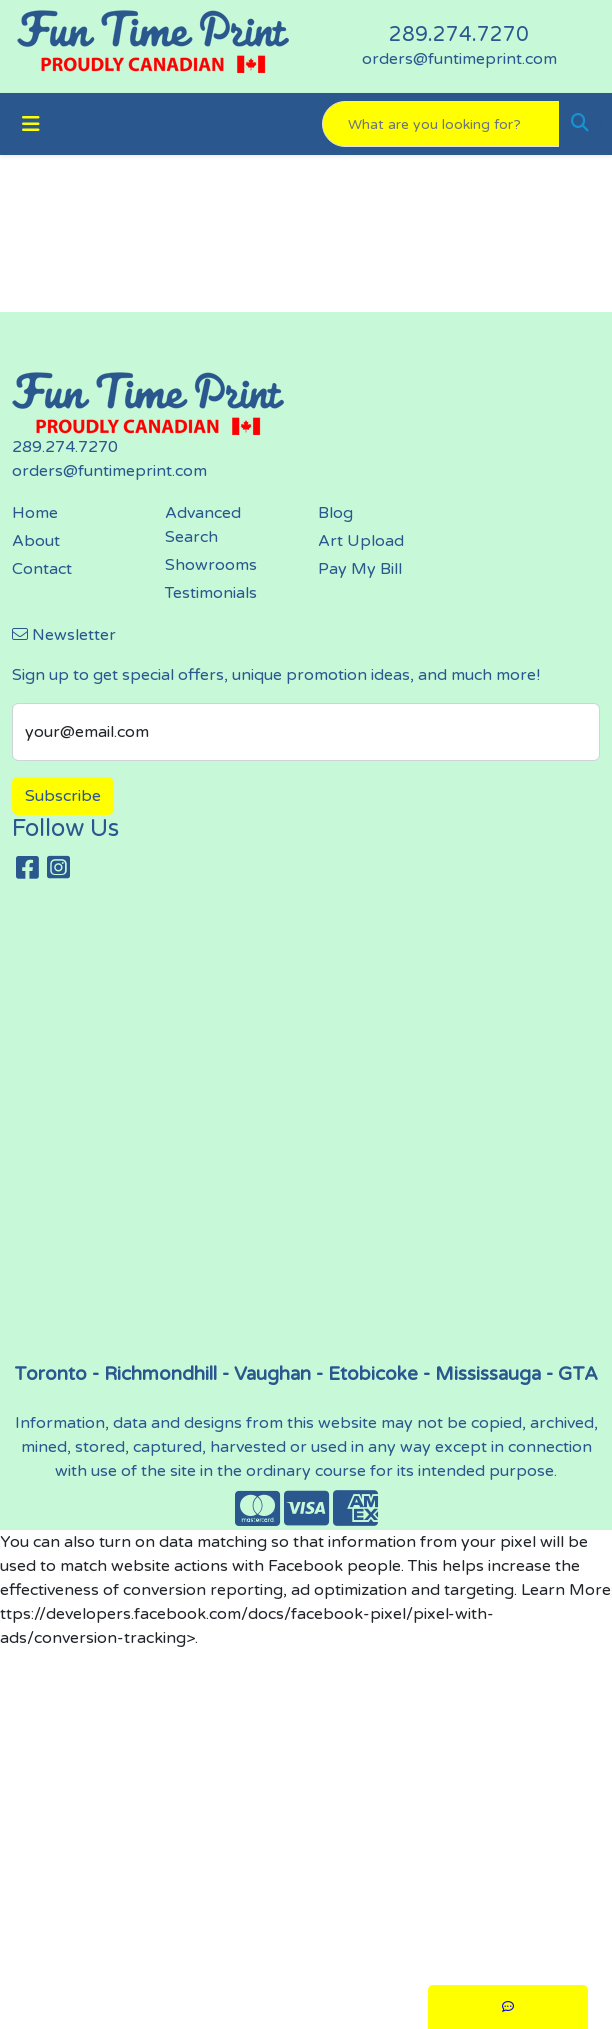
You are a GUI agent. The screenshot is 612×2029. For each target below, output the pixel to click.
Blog (335, 513)
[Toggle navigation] (31, 124)
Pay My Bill (360, 569)
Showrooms (211, 565)
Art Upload (361, 541)
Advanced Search (203, 525)
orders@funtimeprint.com (459, 59)
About (36, 541)
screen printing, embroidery (312, 1130)
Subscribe (63, 796)
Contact (42, 569)
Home (35, 513)
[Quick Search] (441, 124)
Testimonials (211, 593)
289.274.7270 (459, 35)
